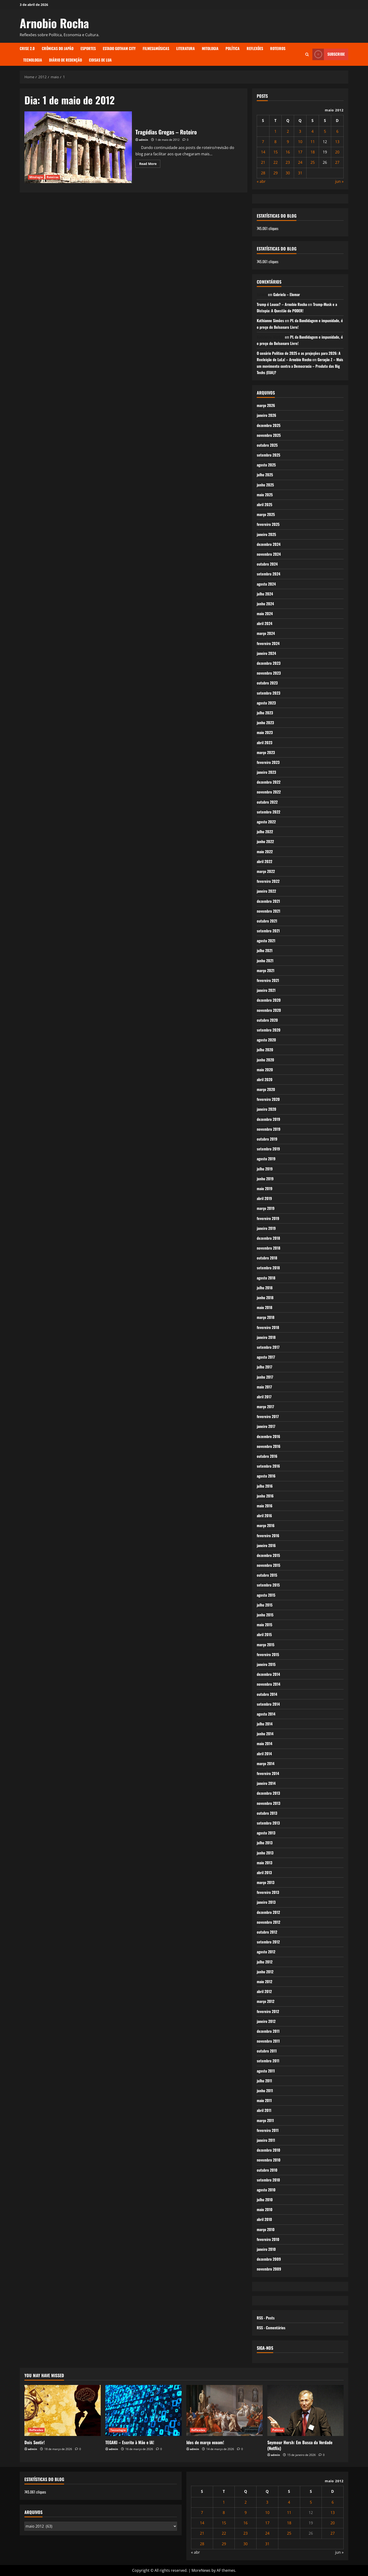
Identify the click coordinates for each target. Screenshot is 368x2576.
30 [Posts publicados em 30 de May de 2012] (288, 173)
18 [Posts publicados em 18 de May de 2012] (312, 152)
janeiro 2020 (266, 1109)
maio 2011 (264, 2100)
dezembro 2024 (268, 544)
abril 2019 (264, 1198)
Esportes (88, 48)
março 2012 (265, 2001)
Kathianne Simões (270, 320)
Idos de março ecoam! (205, 2442)
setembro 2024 (268, 574)
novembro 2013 (268, 1803)
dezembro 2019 (268, 1119)
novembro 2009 (269, 2269)
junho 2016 (265, 1496)
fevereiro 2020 (268, 1099)
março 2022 (266, 871)
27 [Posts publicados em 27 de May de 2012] (337, 162)
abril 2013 (264, 1872)
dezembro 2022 (268, 782)
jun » (339, 181)
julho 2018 (264, 1287)
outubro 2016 (267, 1456)
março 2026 (266, 405)
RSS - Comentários (271, 2327)
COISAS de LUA (100, 60)
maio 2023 (265, 732)
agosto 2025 (266, 465)
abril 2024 (264, 623)
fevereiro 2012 (268, 2011)
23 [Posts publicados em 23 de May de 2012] (288, 162)
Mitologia (210, 48)
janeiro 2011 (266, 2140)
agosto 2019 (266, 1158)
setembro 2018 (268, 1267)
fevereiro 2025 (268, 524)
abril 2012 (264, 1991)
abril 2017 (264, 1396)
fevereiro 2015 (268, 1654)
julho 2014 (264, 1724)
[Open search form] (307, 54)
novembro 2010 (268, 2160)
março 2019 (266, 1208)
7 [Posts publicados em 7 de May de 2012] (263, 141)
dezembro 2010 (268, 2150)
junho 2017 (265, 1377)
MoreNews (201, 2570)
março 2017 (265, 1406)
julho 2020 (265, 1049)
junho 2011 (265, 2090)
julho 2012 (264, 1962)
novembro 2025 (269, 435)
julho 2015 (264, 1605)
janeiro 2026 (266, 415)
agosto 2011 (266, 2071)
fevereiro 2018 (268, 1327)
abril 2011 (264, 2110)
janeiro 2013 (266, 1902)
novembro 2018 (268, 1248)
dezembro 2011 (268, 2031)
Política (233, 48)
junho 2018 (265, 1297)
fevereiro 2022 (268, 881)
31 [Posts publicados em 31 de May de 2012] (300, 173)
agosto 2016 (266, 1476)
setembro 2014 (268, 1704)
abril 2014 (264, 1753)
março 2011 (265, 2120)
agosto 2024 (266, 584)
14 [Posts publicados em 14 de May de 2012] (263, 152)
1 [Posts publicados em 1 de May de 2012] (275, 131)
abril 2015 (264, 1634)
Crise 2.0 (27, 48)
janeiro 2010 (266, 2249)
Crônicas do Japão (57, 48)
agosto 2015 (266, 1595)
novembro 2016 (268, 1446)
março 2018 (265, 1317)
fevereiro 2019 (268, 1218)
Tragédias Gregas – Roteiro (78, 147)
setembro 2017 (268, 1347)
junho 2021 (265, 960)
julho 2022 (265, 831)
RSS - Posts (266, 2318)
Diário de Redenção (65, 60)
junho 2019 (265, 1178)
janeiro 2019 (266, 1228)
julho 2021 (264, 950)
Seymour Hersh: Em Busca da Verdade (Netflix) (299, 2445)
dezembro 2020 (269, 1000)
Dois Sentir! (34, 2442)
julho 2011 (264, 2080)
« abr (261, 181)
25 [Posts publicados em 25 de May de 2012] (312, 162)
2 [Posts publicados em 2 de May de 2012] (288, 131)
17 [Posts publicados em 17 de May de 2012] (300, 152)
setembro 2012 (268, 1942)
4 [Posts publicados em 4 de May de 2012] (312, 131)
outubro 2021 (267, 921)
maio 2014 (264, 1743)
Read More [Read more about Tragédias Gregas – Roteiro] (149, 164)
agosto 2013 (266, 1833)
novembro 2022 (269, 792)
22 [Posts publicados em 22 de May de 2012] (275, 162)
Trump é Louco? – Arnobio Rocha (282, 304)
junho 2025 (265, 485)
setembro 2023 (268, 693)
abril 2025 (264, 504)
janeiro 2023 (266, 772)
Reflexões (255, 48)
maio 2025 (265, 494)
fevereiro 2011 (268, 2130)
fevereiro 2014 (268, 1773)
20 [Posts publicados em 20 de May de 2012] (337, 152)
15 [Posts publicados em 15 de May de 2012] (275, 152)
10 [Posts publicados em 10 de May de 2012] (300, 141)
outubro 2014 (267, 1694)
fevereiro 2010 (268, 2239)
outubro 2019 (267, 1139)
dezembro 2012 (268, 1912)
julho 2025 (265, 474)
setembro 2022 (268, 812)
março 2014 (265, 1763)
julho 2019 (265, 1169)
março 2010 (266, 2229)
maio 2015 (264, 1624)
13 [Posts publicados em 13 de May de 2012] (337, 141)
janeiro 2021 (266, 990)
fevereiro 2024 (268, 643)
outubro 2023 (267, 683)
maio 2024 (265, 613)
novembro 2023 (269, 673)
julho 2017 (264, 1367)
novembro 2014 (268, 1684)
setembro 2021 (268, 931)
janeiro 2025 (266, 534)
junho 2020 (265, 1060)
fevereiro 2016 (268, 1535)
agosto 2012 (266, 1951)
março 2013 (265, 1882)
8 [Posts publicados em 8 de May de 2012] (275, 141)
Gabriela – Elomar (286, 294)
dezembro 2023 (268, 663)
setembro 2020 (268, 1030)
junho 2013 (265, 1853)
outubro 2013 (267, 1813)
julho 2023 (265, 712)
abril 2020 (264, 1079)
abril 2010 (264, 2219)
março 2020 (266, 1089)
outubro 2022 (267, 802)
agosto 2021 (266, 940)
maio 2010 (264, 2209)
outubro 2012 (267, 1932)
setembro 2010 (268, 2180)
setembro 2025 (268, 455)
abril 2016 (264, 1515)
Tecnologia (32, 60)
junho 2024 (265, 603)
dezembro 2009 (269, 2259)
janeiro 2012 (266, 2021)
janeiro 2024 (266, 653)
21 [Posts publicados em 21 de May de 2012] (263, 162)
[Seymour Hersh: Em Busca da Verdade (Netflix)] (305, 2410)
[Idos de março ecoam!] (224, 2410)
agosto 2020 (266, 1040)
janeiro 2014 (266, 1783)
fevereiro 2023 (268, 762)
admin (143, 140)
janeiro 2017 (266, 1426)
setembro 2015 (268, 1585)
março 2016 (266, 1525)
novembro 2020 (269, 1010)
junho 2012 (265, 1971)
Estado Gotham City (119, 48)
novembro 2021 (268, 911)
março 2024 (266, 633)
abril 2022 (264, 861)
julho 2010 (265, 2199)
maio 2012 (264, 1981)
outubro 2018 (267, 1258)
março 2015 (265, 1644)
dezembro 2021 (268, 901)
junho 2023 (265, 722)
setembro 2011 (268, 2061)
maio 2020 (265, 1069)
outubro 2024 (267, 564)
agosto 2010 (266, 2190)
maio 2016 (264, 1506)
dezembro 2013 (268, 1793)
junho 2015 (265, 1615)
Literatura (185, 48)
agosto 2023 (266, 703)
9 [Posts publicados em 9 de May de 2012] (288, 141)
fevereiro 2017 (268, 1416)
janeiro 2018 (266, 1337)
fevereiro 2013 (268, 1892)
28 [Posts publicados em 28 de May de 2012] (263, 173)
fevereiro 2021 (268, 980)
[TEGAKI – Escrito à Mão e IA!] (143, 2410)
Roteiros (277, 48)
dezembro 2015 (268, 1555)
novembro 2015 (268, 1565)
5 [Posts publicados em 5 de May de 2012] (325, 131)
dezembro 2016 (268, 1436)
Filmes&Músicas (156, 48)
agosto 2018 (266, 1278)
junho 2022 (265, 841)
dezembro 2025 (268, 425)
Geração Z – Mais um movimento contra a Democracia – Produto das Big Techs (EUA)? (300, 366)
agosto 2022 (266, 822)
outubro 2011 (267, 2051)
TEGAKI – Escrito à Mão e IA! (129, 2442)
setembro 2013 (268, 1823)
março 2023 (266, 752)
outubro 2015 (267, 1575)
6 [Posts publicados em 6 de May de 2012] (337, 131)
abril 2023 (264, 742)
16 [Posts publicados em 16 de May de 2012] (288, 152)
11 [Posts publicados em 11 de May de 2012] (312, 141)
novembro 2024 (269, 554)
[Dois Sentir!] (62, 2410)
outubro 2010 (267, 2170)
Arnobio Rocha (54, 22)
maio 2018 (264, 1307)
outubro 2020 (267, 1020)
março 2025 (266, 514)
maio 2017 (264, 1387)
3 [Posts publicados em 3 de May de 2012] (300, 131)
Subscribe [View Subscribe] (328, 54)
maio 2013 (264, 1862)
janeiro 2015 (266, 1664)
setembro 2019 (268, 1149)
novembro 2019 (268, 1129)
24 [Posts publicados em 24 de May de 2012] (300, 162)
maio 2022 (265, 851)
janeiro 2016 (266, 1545)
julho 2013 (264, 1842)
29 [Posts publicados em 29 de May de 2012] (275, 173)
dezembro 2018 (268, 1238)
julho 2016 (265, 1486)
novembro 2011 (268, 2041)
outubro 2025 (267, 445)
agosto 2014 (266, 1714)
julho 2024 (265, 594)
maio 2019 (264, 1188)
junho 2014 (265, 1733)
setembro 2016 (268, 1466)
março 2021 (265, 970)
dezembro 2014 (268, 1674)
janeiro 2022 (266, 891)
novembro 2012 (268, 1922)
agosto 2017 (266, 1357)
